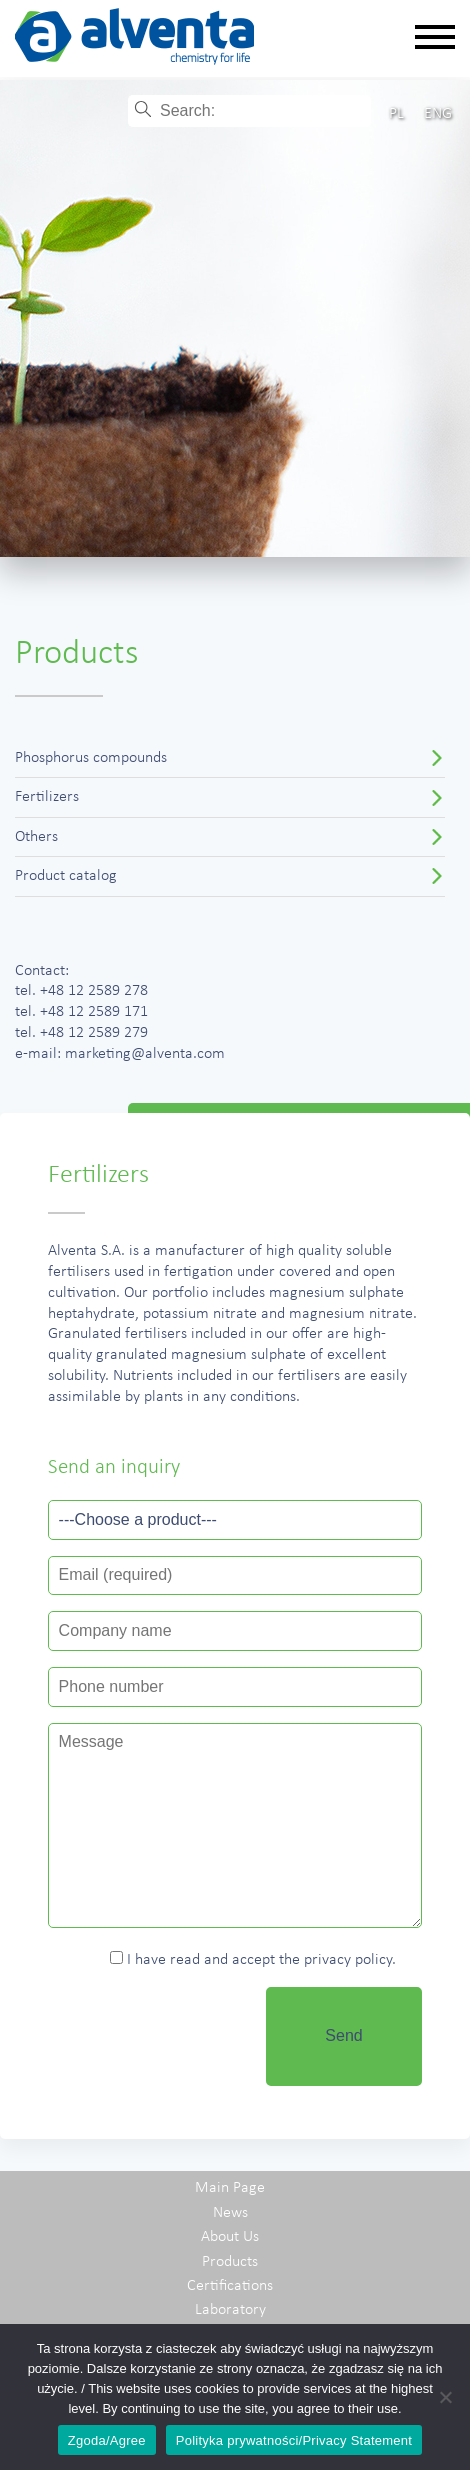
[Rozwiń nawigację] (435, 38)
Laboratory (230, 2310)
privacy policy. (350, 1960)
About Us (230, 2237)
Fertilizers (47, 797)
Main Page (230, 2188)
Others (36, 837)
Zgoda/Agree (107, 2440)
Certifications (230, 2286)
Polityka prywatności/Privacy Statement (294, 2440)
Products (230, 2262)
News (230, 2213)
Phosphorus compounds (91, 758)
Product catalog (66, 876)
